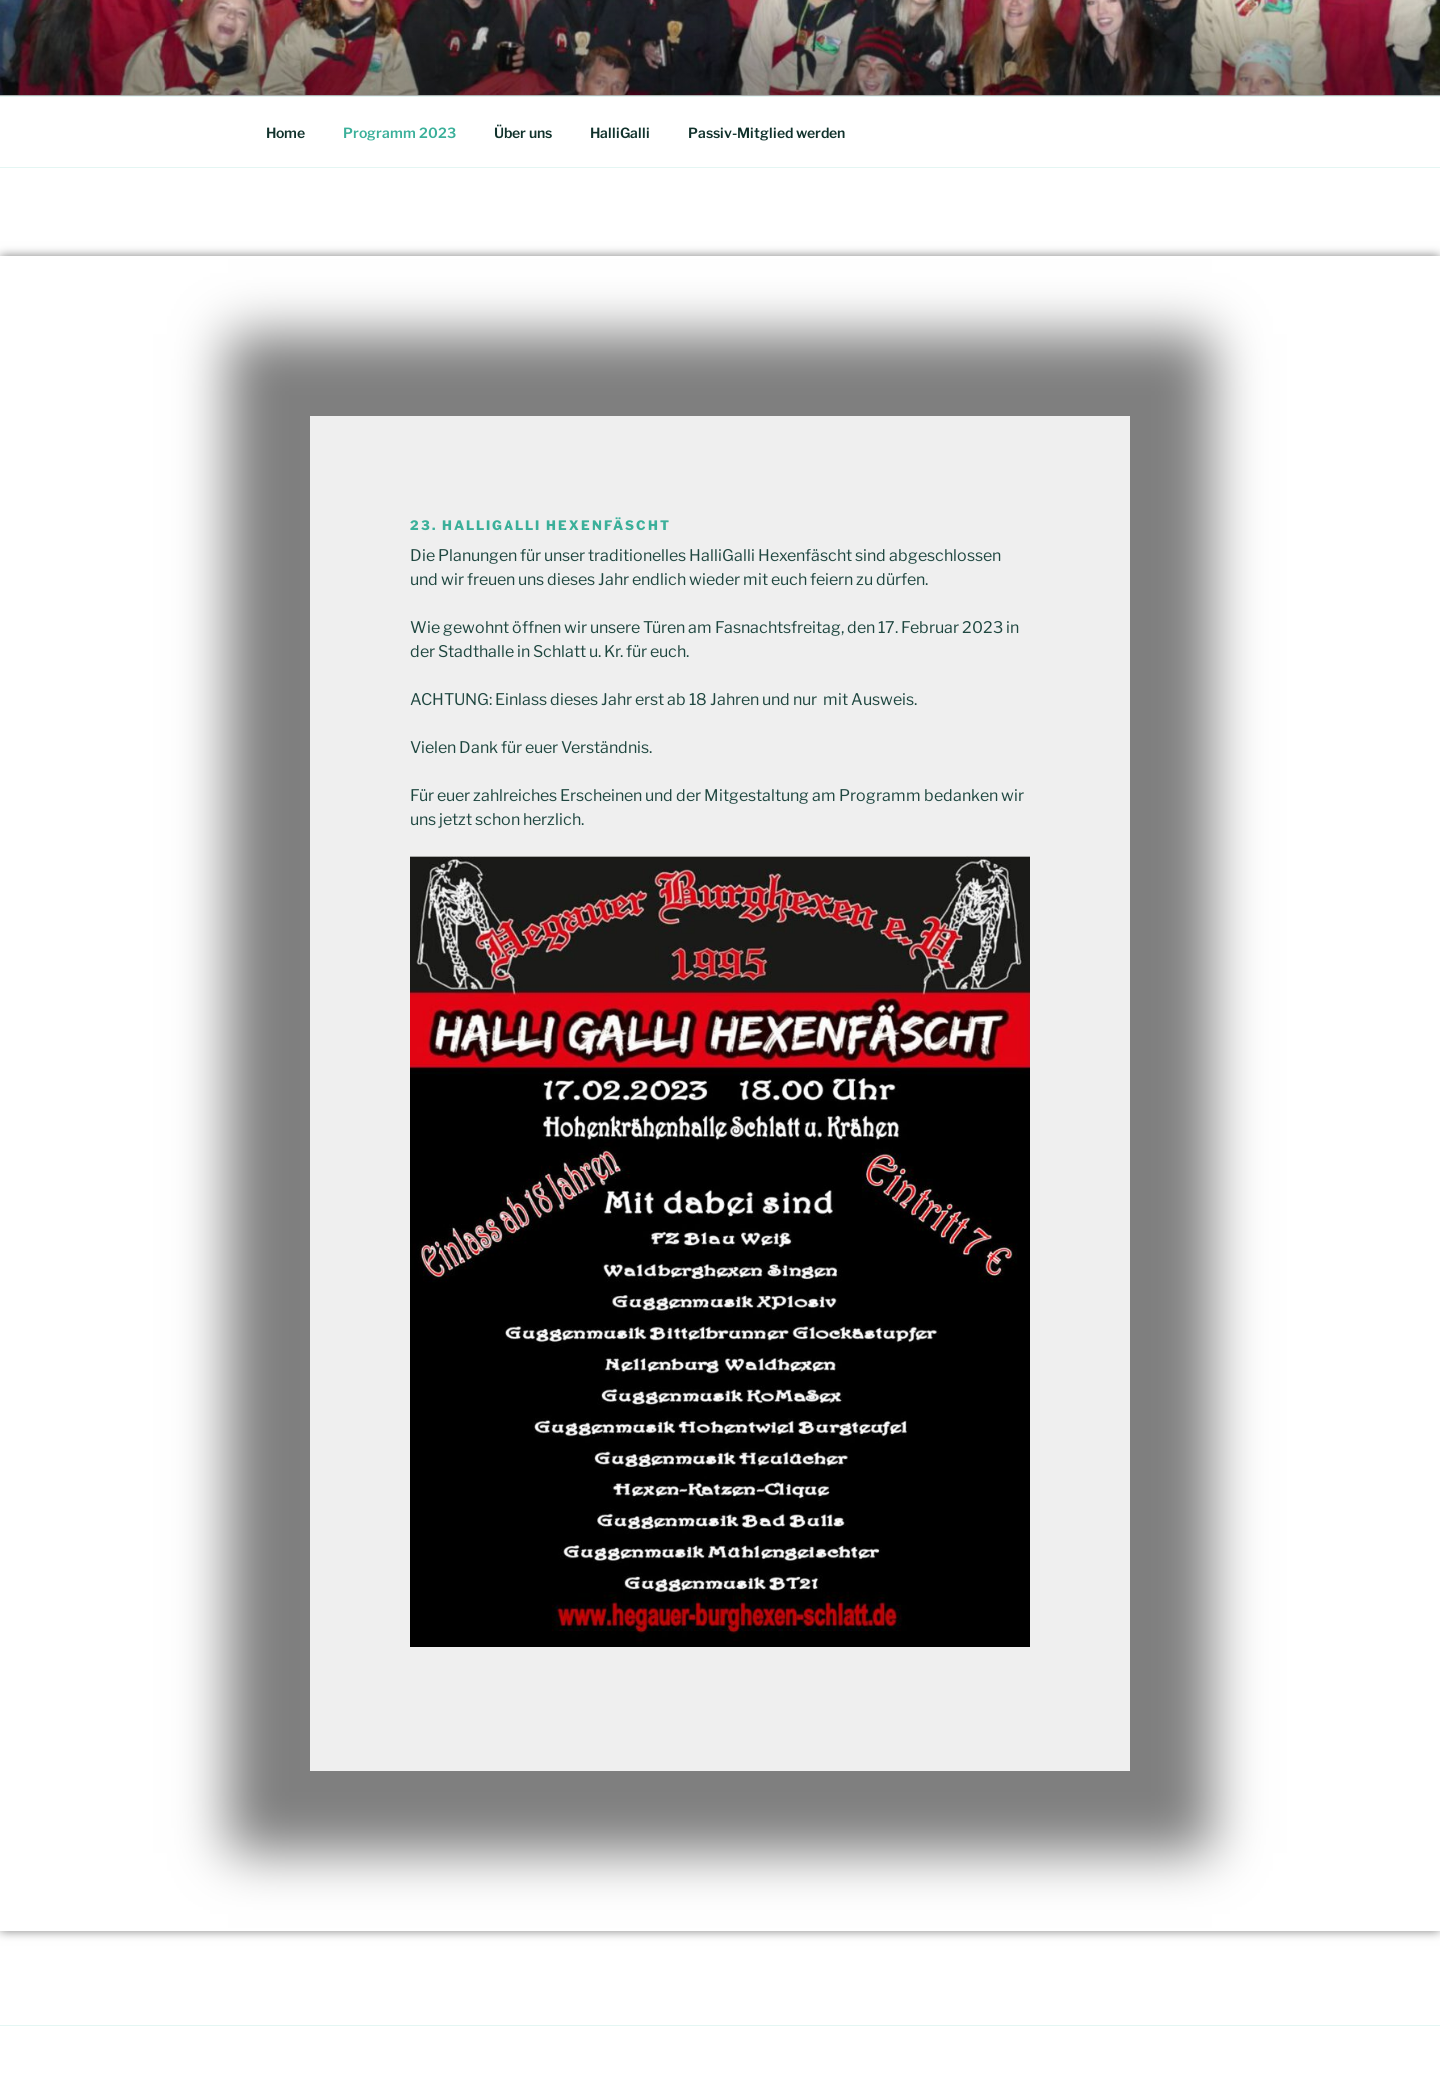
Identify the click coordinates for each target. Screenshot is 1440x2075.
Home (285, 132)
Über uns (523, 132)
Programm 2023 (399, 132)
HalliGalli (620, 132)
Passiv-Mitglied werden (766, 132)
